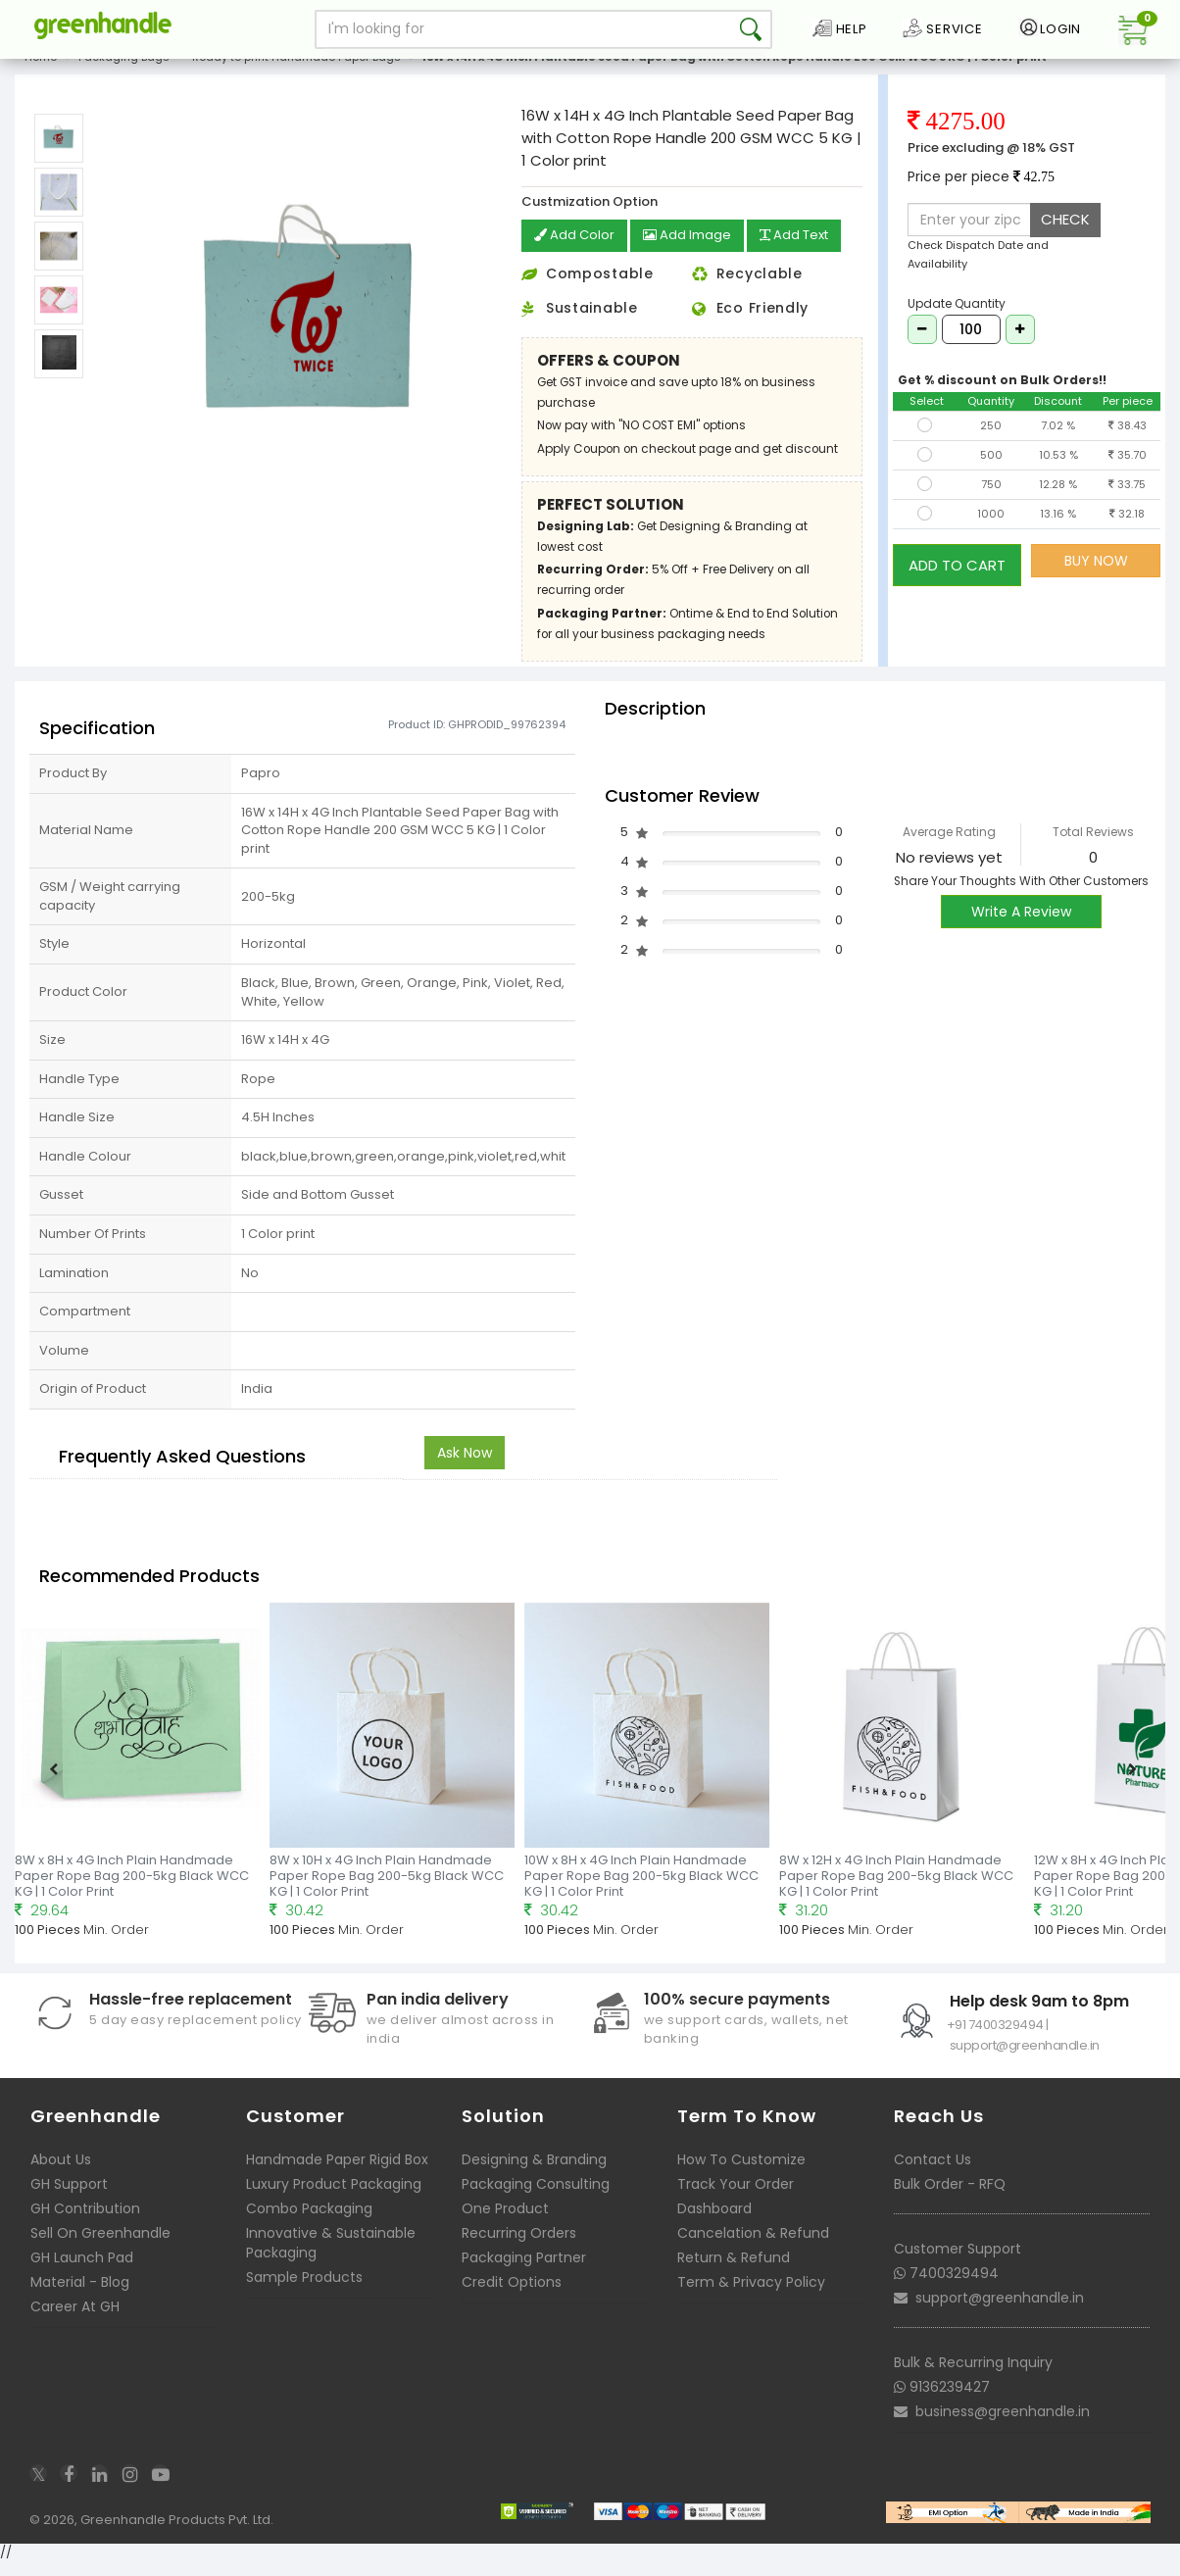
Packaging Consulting (536, 2198)
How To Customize (741, 2174)
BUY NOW (1096, 576)
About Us (60, 2174)
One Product (505, 2223)
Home (41, 72)
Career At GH (75, 2321)
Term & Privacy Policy (751, 2296)
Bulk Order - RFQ (950, 2198)
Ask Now (464, 1467)
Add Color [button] (576, 252)
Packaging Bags (124, 72)
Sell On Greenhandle (100, 2247)
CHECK (1065, 234)
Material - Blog (79, 2296)
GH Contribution (85, 2223)
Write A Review (1021, 926)
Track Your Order (735, 2198)
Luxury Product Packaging (333, 2198)
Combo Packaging (309, 2223)
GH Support (69, 2198)
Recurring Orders (519, 2247)
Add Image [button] (693, 252)
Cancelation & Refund (753, 2247)
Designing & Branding (534, 2174)
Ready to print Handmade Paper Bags (296, 72)
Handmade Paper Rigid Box (337, 2174)
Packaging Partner (524, 2272)
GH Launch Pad (81, 2272)
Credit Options (512, 2296)
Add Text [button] (806, 252)
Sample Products (304, 2292)
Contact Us (932, 2174)
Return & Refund (733, 2272)
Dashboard (714, 2223)
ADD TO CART (957, 576)
